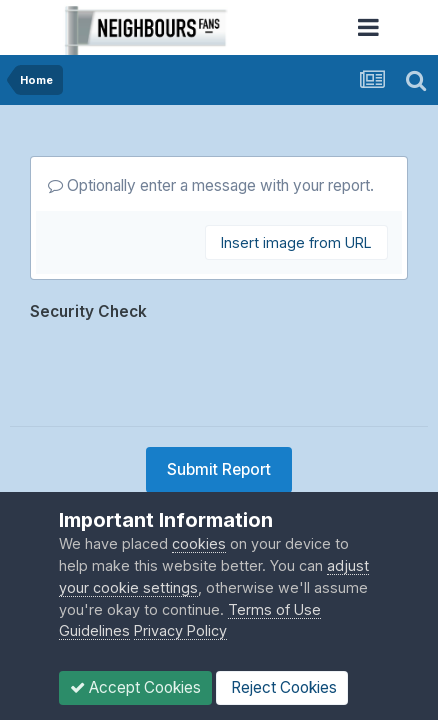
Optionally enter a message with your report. (211, 185)
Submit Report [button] (219, 469)
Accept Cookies (135, 687)
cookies (199, 543)
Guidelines (94, 630)
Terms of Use (274, 609)
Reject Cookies (282, 687)
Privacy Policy (180, 630)
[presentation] (182, 367)
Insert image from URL (296, 242)
